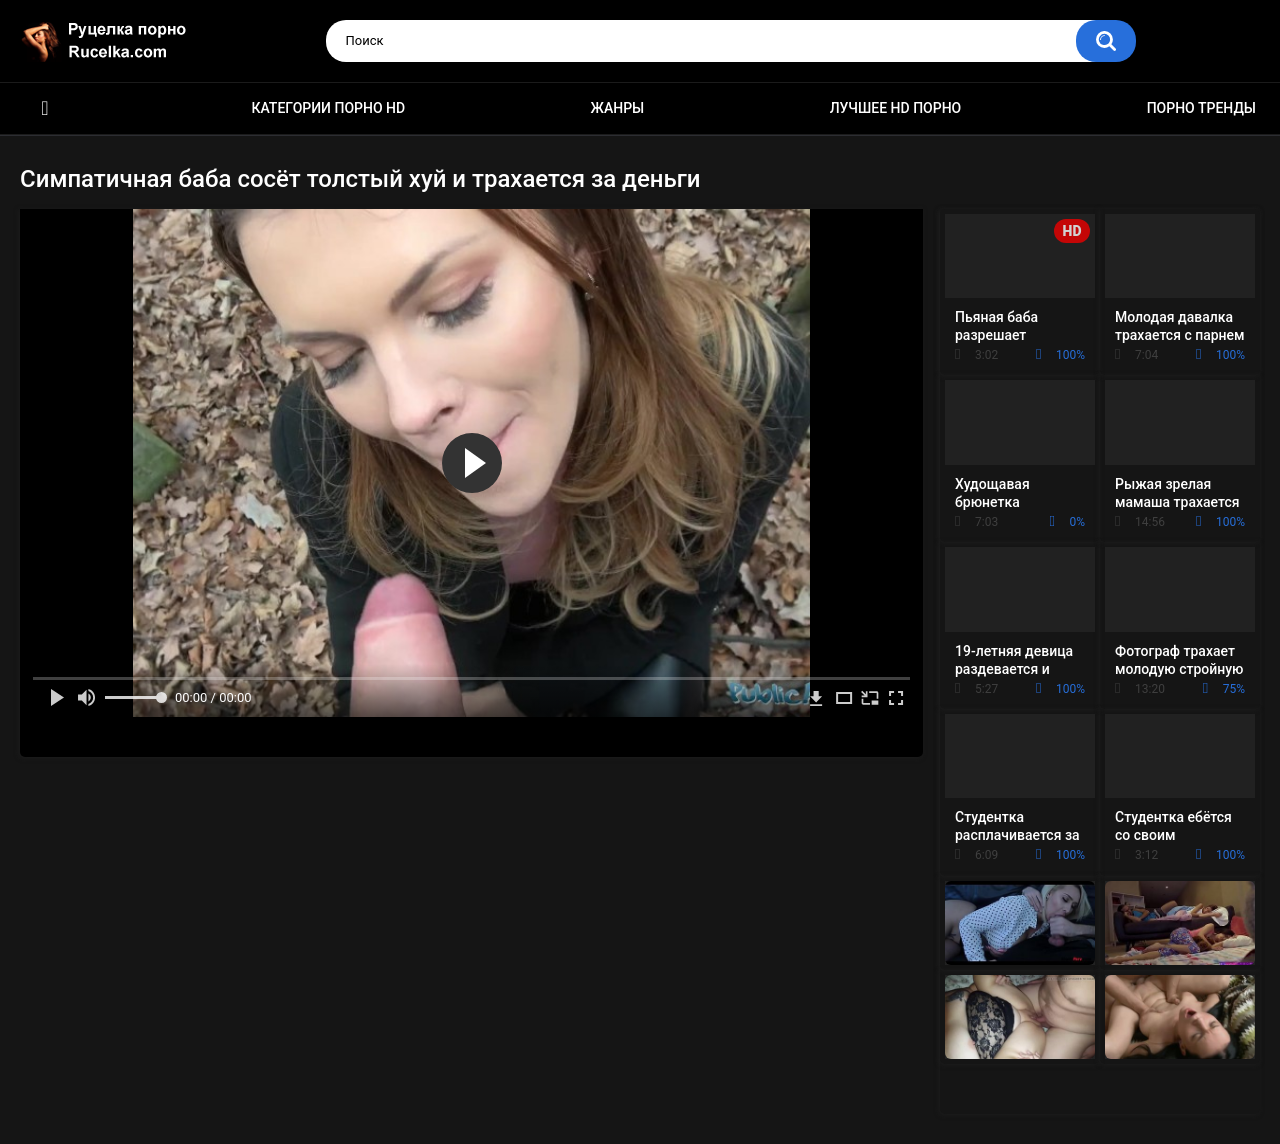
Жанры (618, 108)
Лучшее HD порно (896, 108)
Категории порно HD (328, 108)
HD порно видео (45, 108)
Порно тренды (1201, 108)
